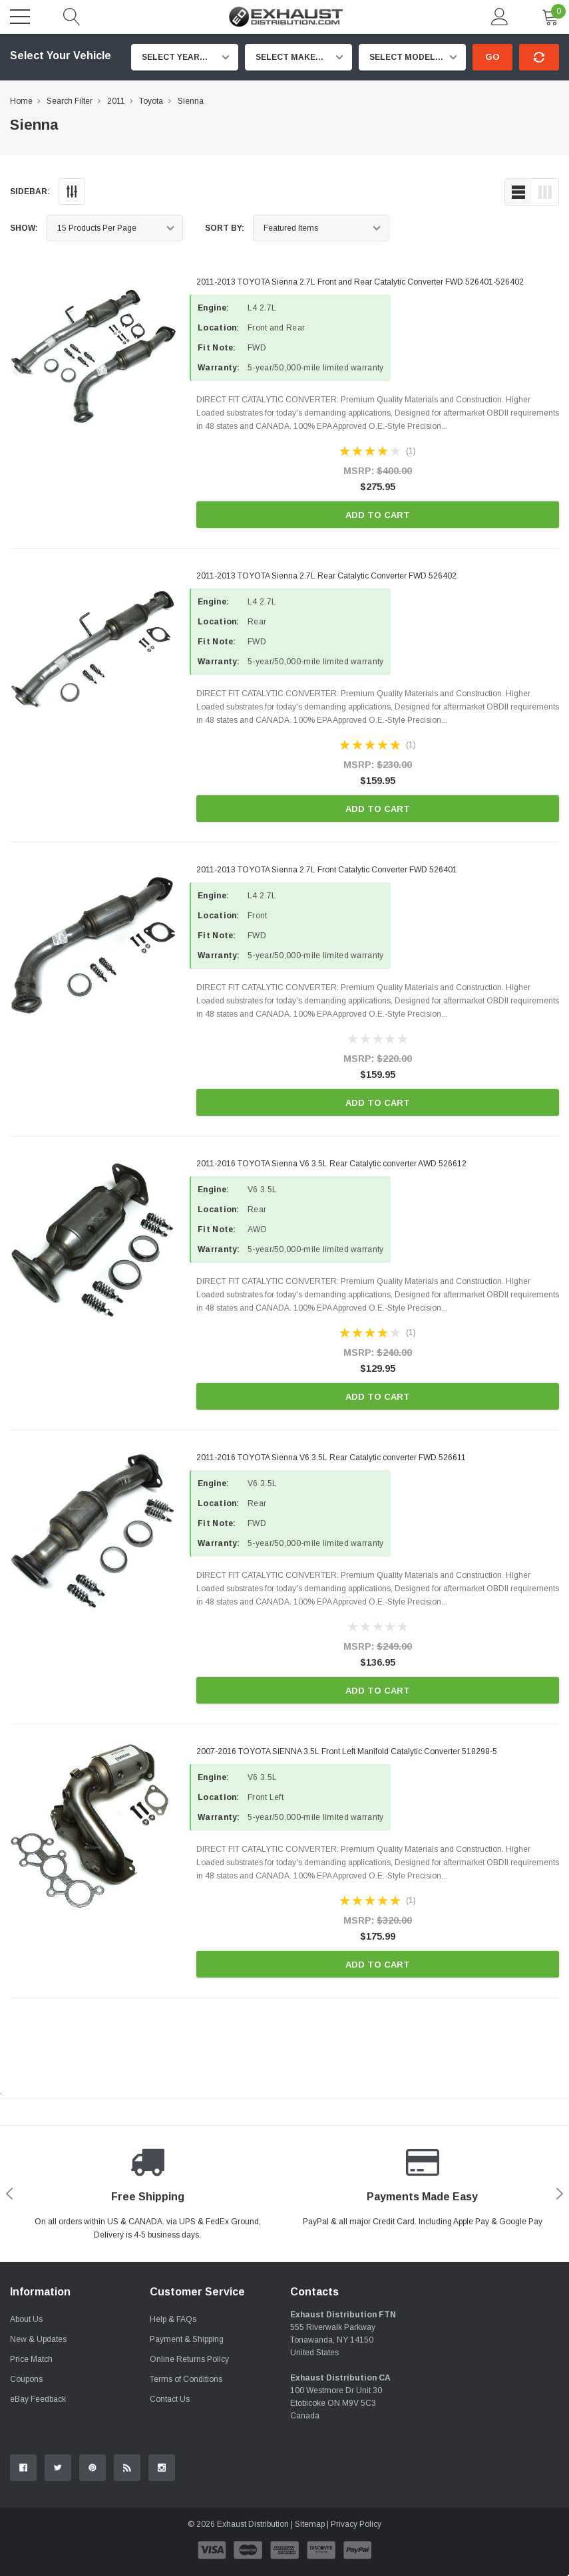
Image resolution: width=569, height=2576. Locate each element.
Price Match (31, 2359)
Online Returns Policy (189, 2359)
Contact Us (170, 2399)
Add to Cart (377, 515)
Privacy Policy (356, 2524)
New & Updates (38, 2339)
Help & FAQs (173, 2319)
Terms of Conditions (186, 2379)
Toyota (151, 101)
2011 (116, 101)
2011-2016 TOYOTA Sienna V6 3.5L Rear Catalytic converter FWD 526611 (331, 1457)
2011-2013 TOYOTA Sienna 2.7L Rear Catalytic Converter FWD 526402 (326, 575)
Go (492, 57)
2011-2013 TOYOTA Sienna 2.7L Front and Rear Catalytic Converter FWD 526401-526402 (360, 282)
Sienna (191, 101)
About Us (26, 2319)
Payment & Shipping (187, 2339)
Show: (24, 228)
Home (21, 101)
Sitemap (310, 2524)
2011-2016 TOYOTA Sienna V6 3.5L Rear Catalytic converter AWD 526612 (331, 1163)
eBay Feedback (38, 2399)
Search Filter (70, 101)
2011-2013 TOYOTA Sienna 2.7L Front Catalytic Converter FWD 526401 (326, 869)
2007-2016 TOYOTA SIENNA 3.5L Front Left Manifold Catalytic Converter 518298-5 (346, 1751)
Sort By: (224, 228)
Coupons (26, 2379)
